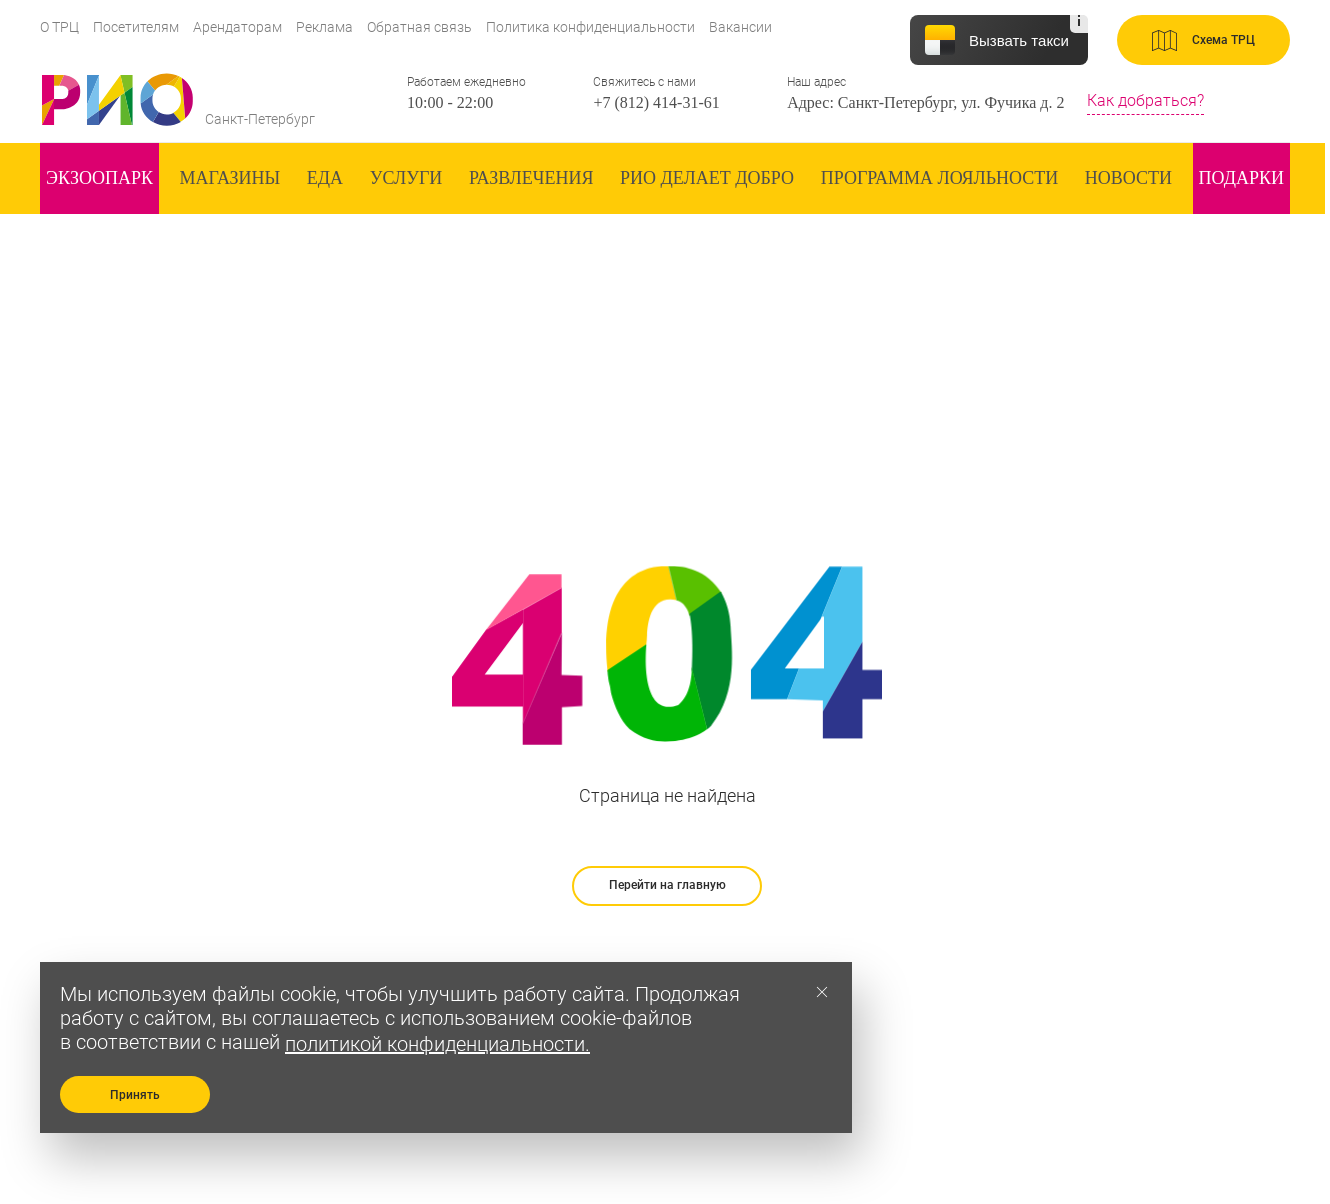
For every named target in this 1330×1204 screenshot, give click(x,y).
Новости (1128, 178)
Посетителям (136, 27)
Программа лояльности (940, 178)
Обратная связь (419, 27)
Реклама (324, 27)
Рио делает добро (707, 178)
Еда (325, 178)
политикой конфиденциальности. (437, 1044)
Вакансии (740, 27)
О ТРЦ (59, 27)
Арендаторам (237, 27)
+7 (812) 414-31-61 (656, 102)
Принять (135, 1095)
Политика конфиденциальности (590, 27)
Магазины (230, 178)
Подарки (1241, 178)
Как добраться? (1145, 100)
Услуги (406, 178)
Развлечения (531, 178)
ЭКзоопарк (99, 178)
